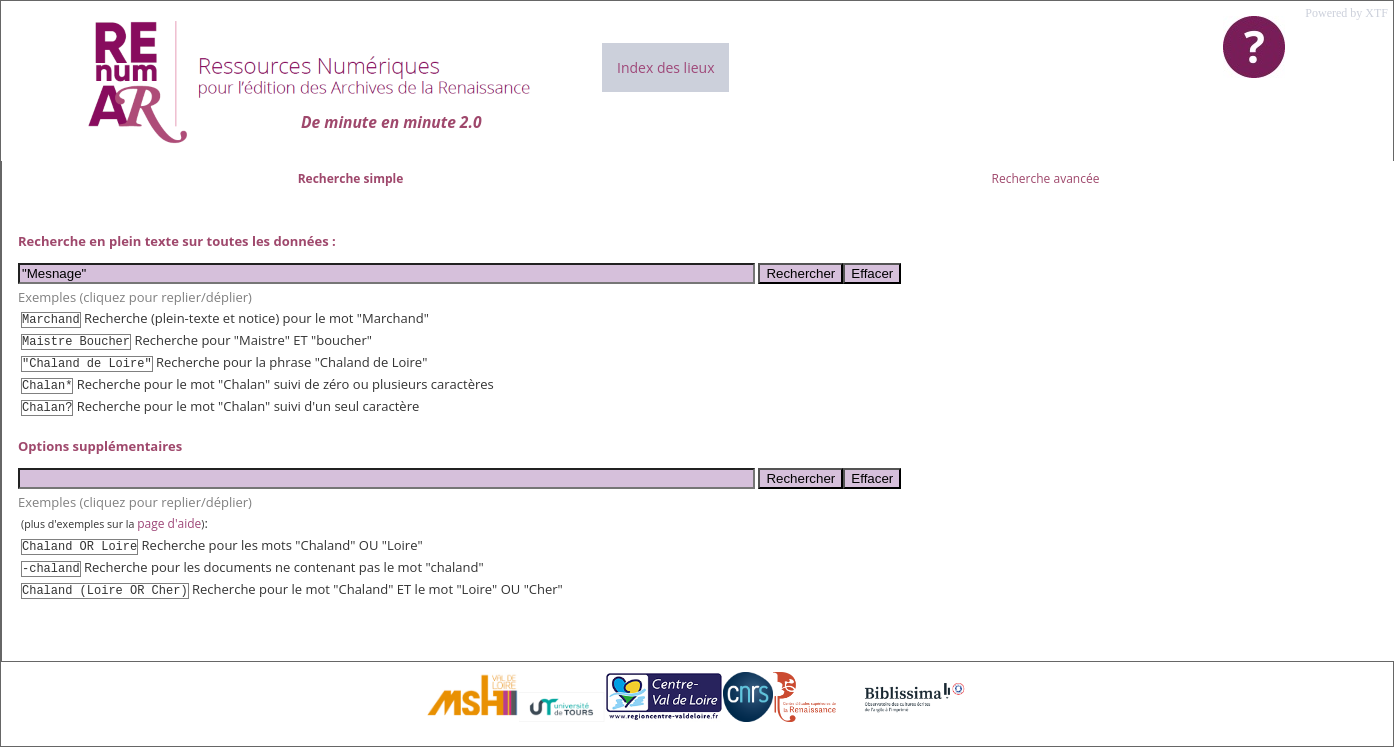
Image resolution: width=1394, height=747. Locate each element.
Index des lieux (665, 67)
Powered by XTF (1346, 13)
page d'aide (169, 523)
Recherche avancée (1046, 178)
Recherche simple (351, 178)
